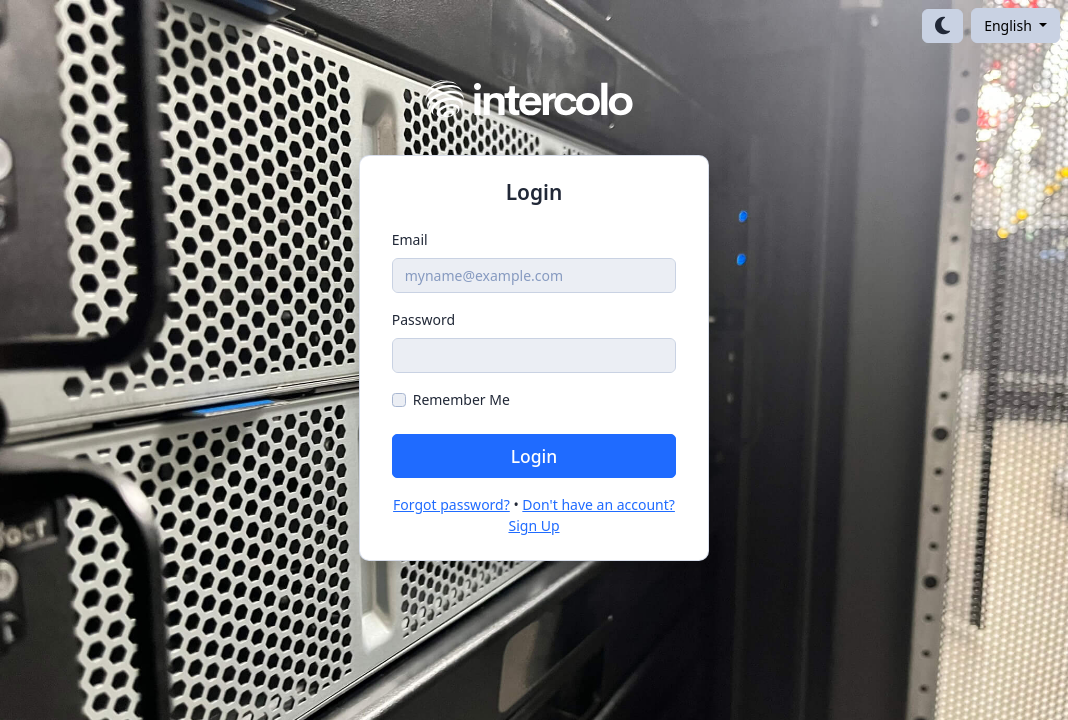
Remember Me (461, 399)
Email (410, 239)
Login (534, 456)
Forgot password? (451, 504)
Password (423, 319)
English (1009, 25)
